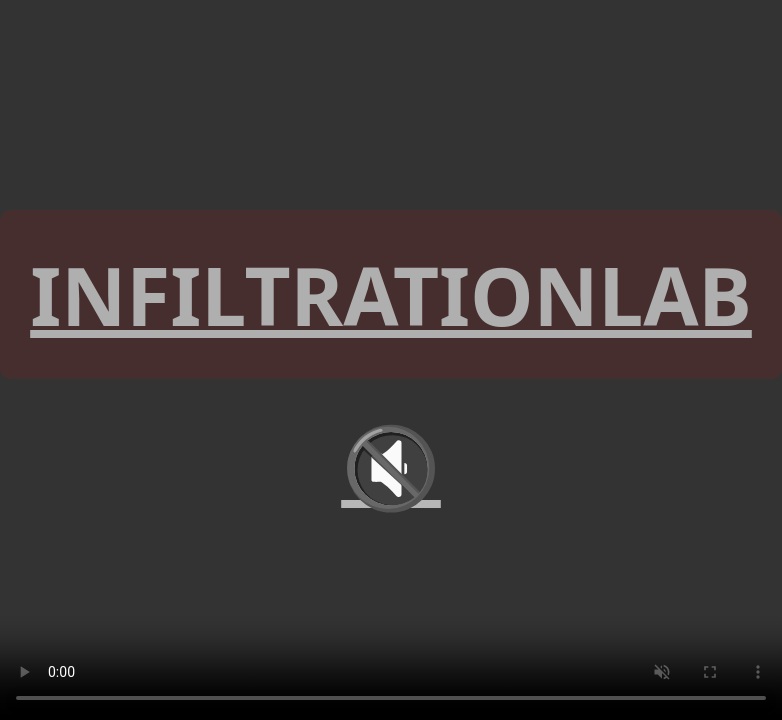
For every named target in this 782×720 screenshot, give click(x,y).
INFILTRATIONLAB (391, 294)
